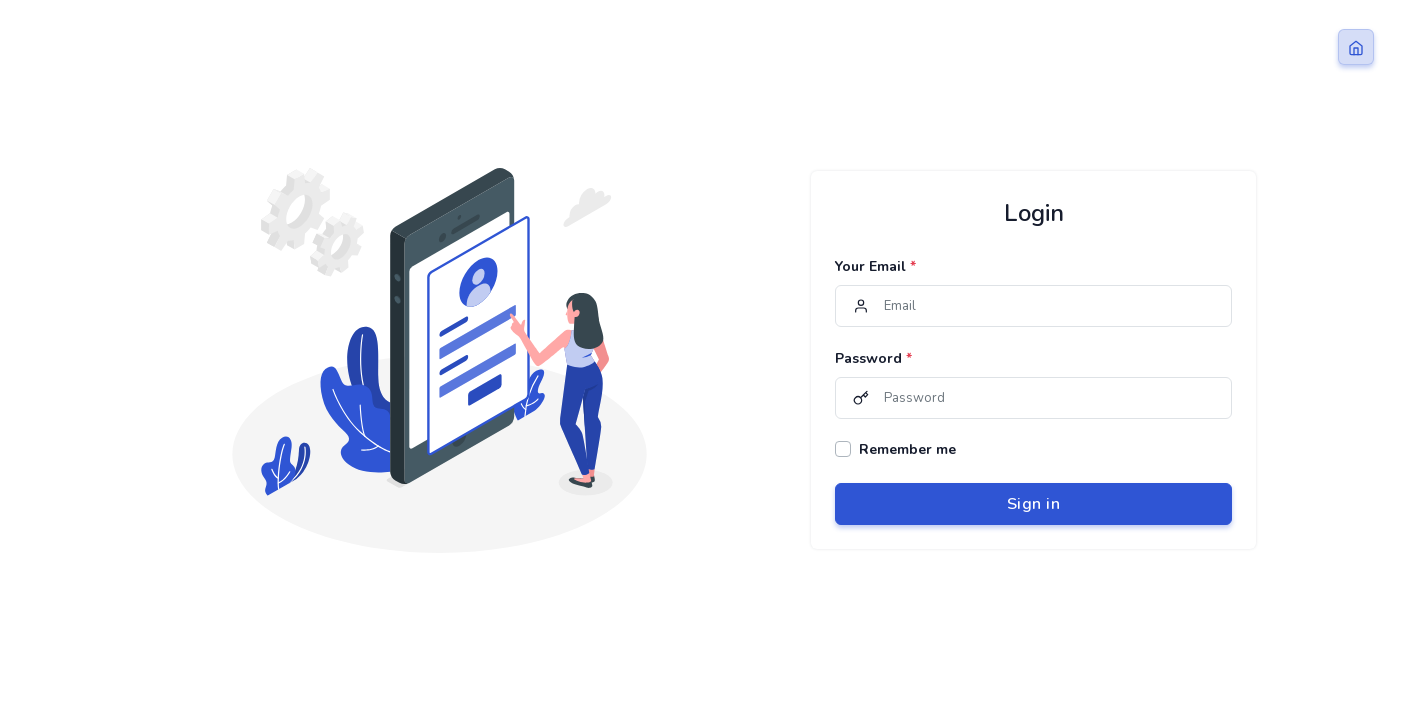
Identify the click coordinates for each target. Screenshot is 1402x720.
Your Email (875, 266)
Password (873, 358)
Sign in (1034, 504)
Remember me (907, 449)
